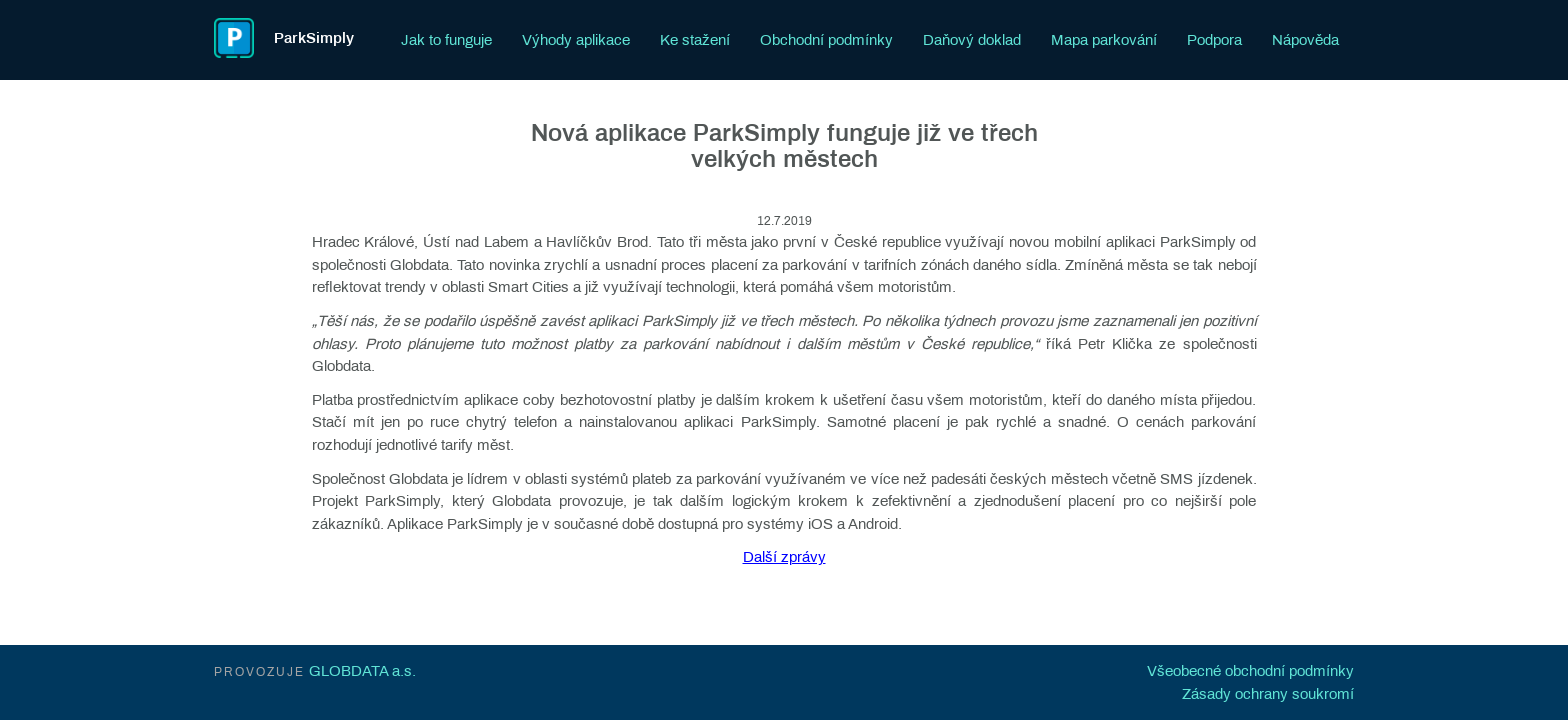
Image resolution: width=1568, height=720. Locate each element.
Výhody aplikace (576, 40)
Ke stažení (695, 40)
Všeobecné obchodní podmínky (1250, 671)
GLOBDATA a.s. (362, 671)
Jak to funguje (446, 40)
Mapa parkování (1104, 40)
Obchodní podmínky (826, 40)
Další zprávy (784, 557)
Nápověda (1305, 40)
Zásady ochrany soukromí (1268, 694)
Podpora (1214, 40)
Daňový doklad (972, 40)
